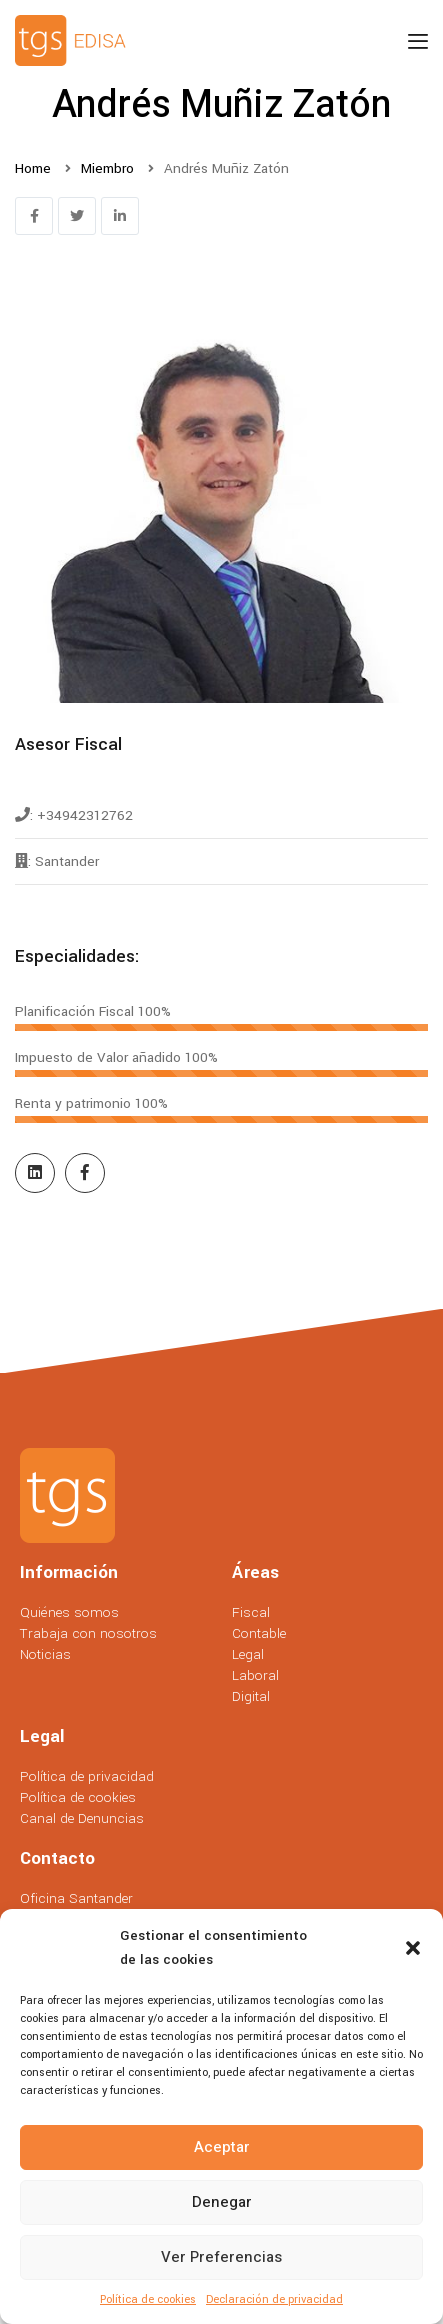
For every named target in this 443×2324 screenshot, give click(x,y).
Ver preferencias (221, 2257)
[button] (413, 1948)
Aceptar (222, 2147)
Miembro (107, 168)
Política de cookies (148, 2299)
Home (33, 168)
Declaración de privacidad (274, 2299)
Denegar (222, 2202)
